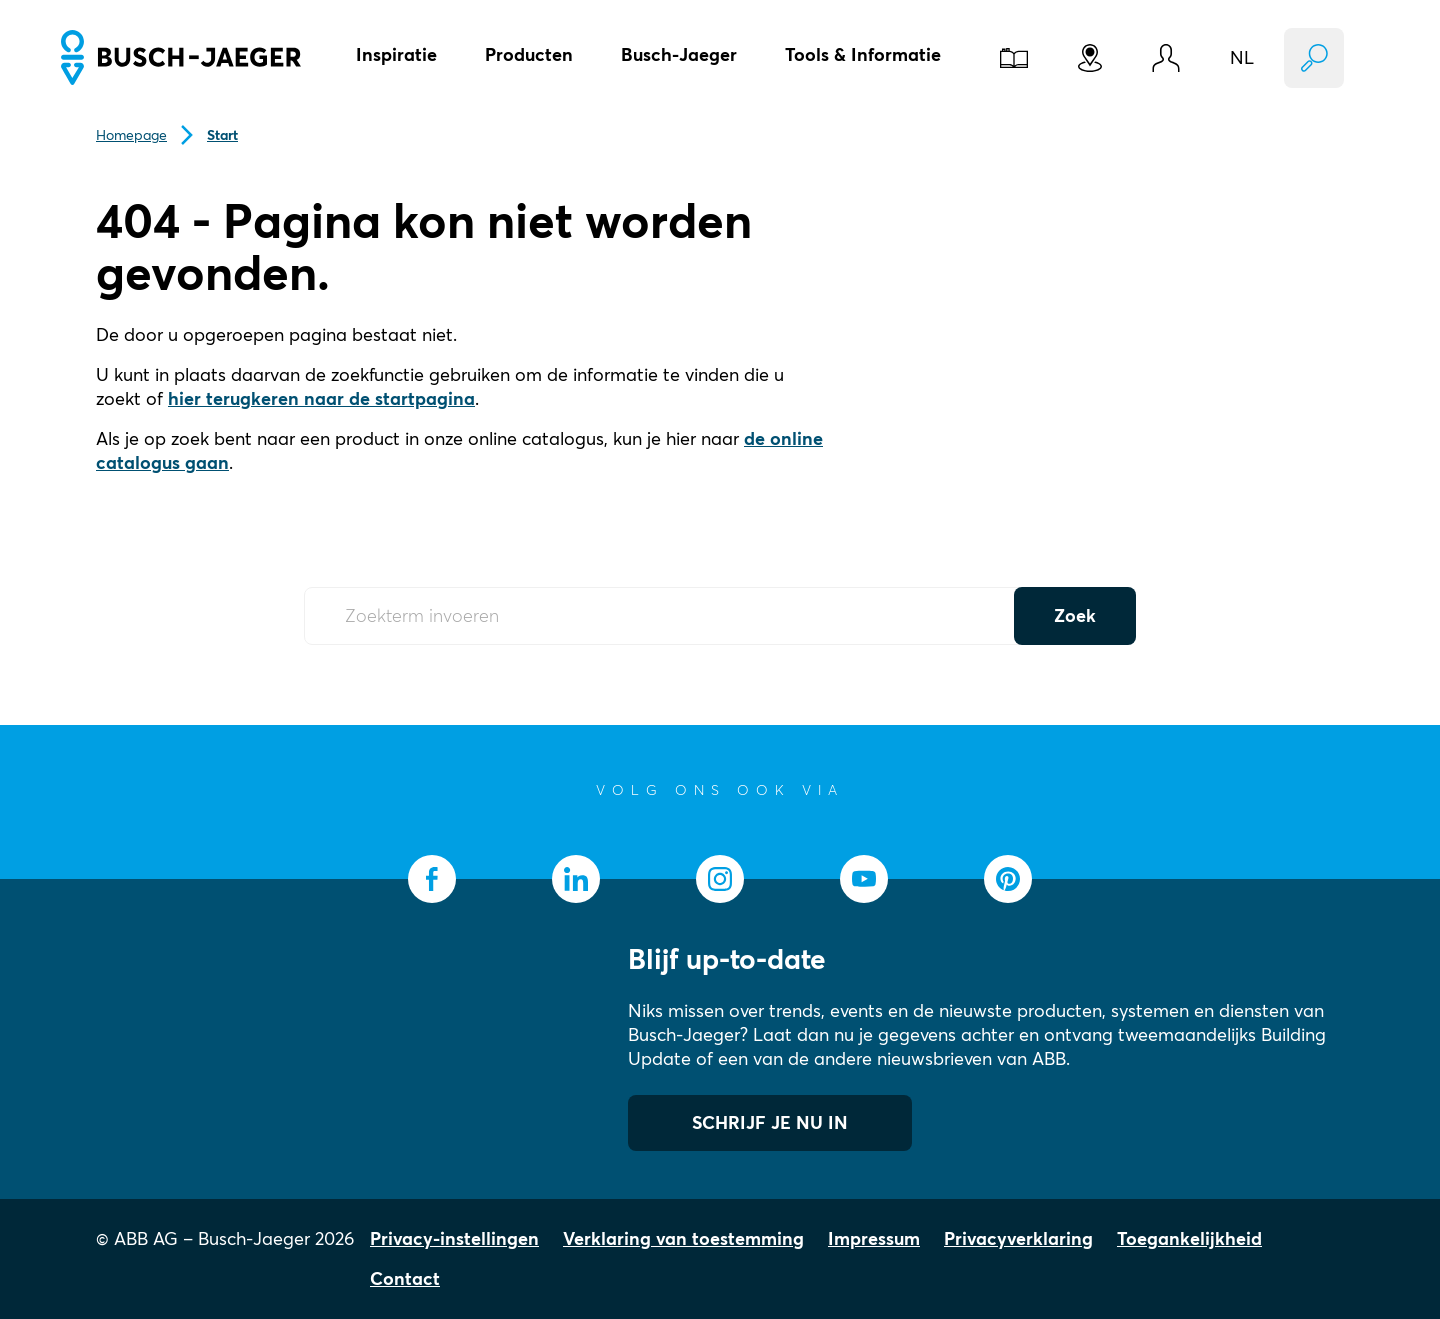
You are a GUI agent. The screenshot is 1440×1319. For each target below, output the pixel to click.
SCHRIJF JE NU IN (770, 1122)
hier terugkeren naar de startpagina (321, 398)
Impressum (874, 1238)
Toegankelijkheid (1189, 1238)
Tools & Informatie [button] (863, 54)
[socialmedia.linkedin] (576, 879)
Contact (405, 1278)
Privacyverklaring (1018, 1238)
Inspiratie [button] (396, 54)
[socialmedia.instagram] (720, 879)
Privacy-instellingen (454, 1238)
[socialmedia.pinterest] (1008, 879)
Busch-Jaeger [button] (679, 54)
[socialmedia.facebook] (432, 879)
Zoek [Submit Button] (1075, 615)
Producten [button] (529, 54)
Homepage (131, 135)
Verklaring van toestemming (683, 1238)
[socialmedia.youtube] (864, 879)
